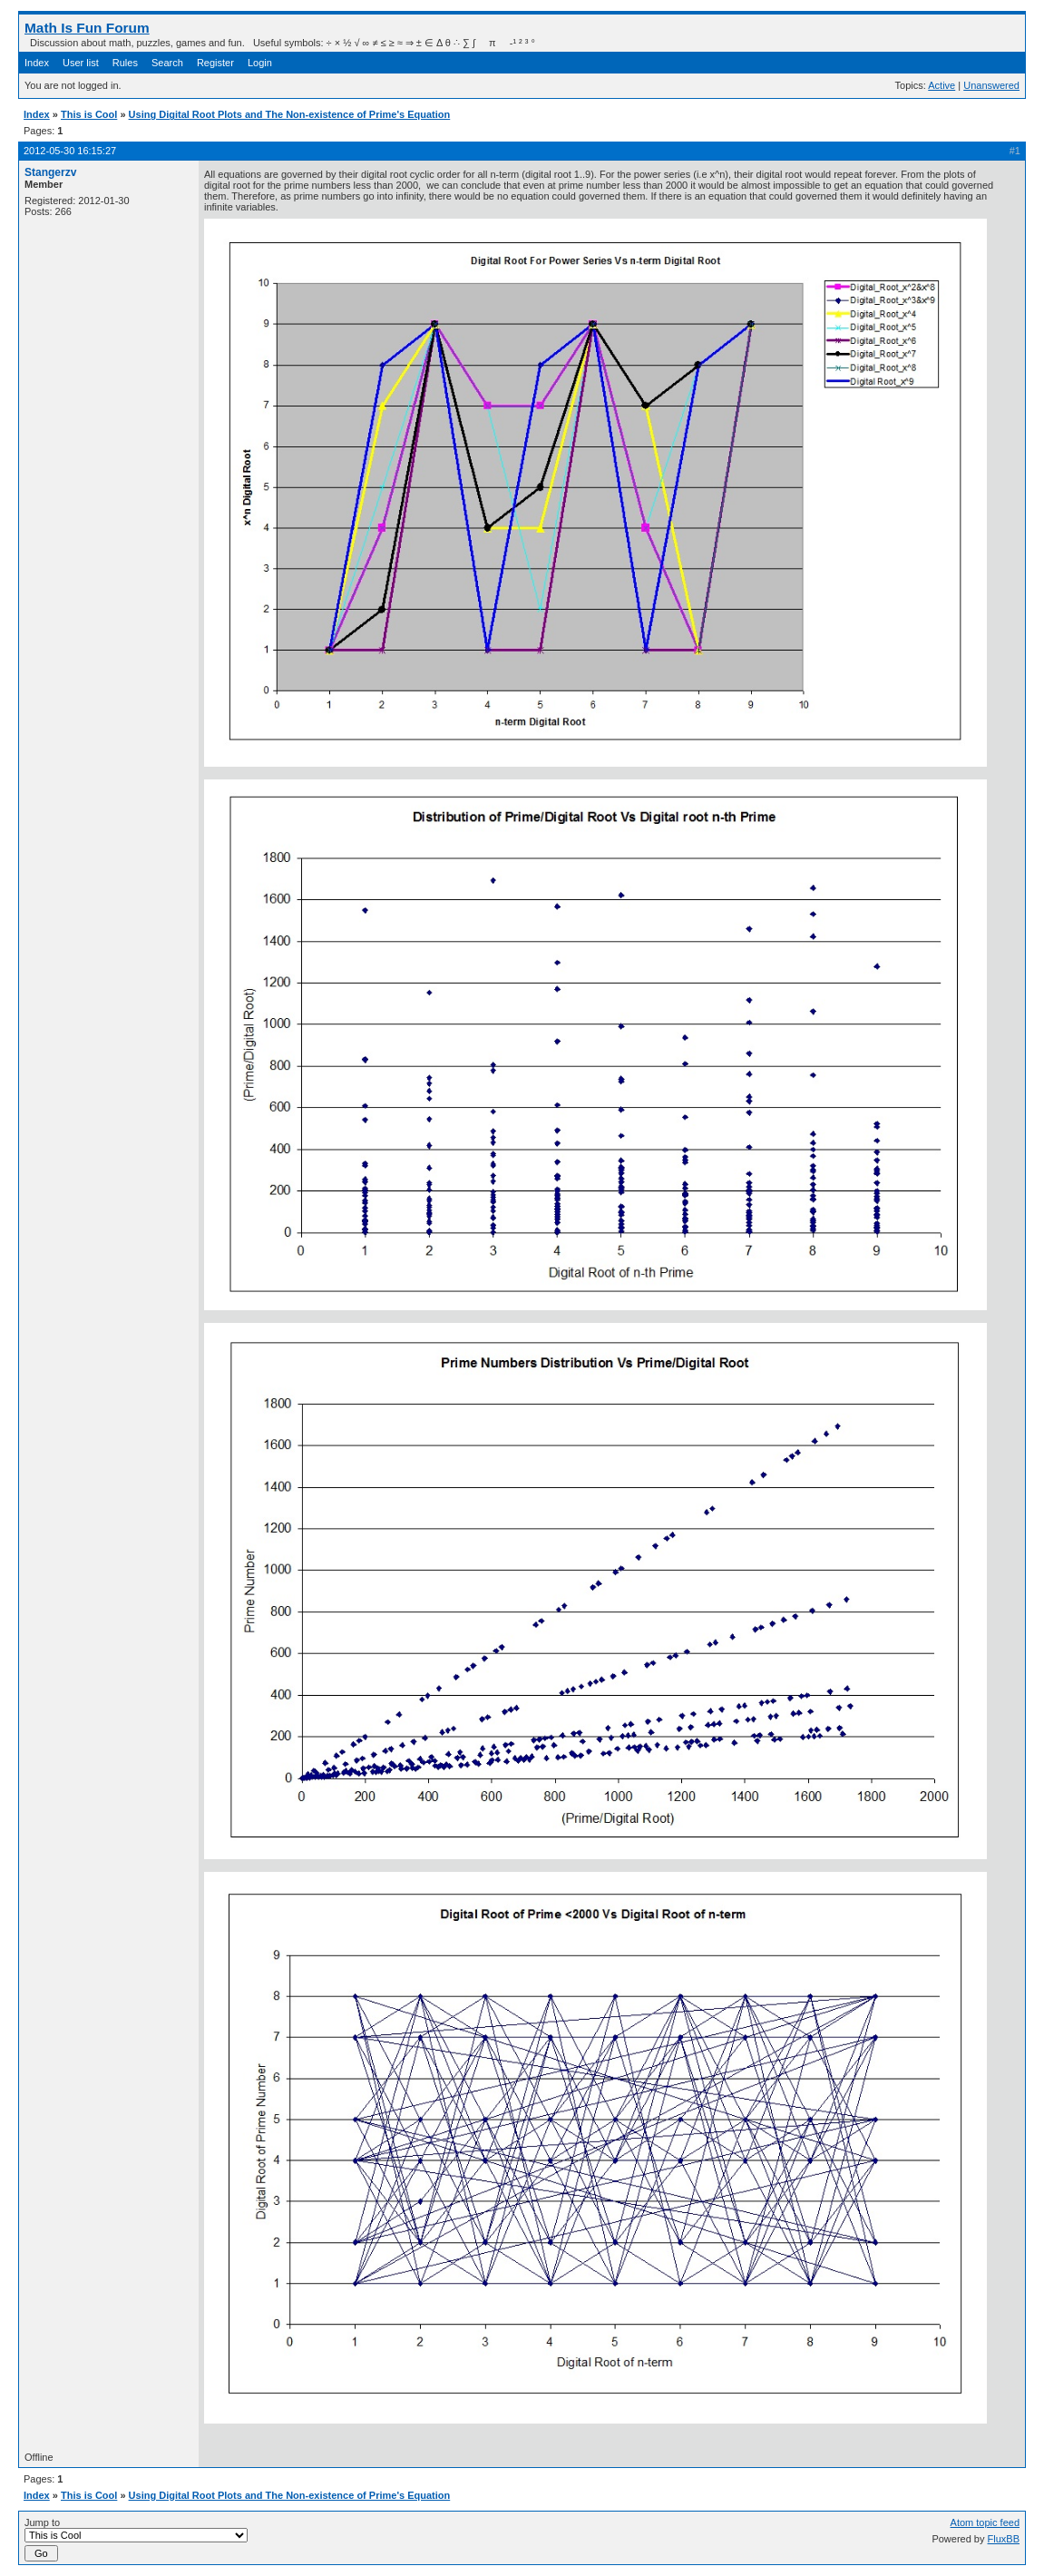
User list (81, 62)
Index (36, 62)
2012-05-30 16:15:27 (70, 150)
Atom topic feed (985, 2522)
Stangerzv (50, 172)
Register (215, 62)
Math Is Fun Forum (87, 27)
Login (260, 62)
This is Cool (89, 114)
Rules (125, 62)
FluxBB (1004, 2538)
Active (941, 85)
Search (167, 62)
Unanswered (991, 85)
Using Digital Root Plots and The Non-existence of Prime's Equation (290, 114)
